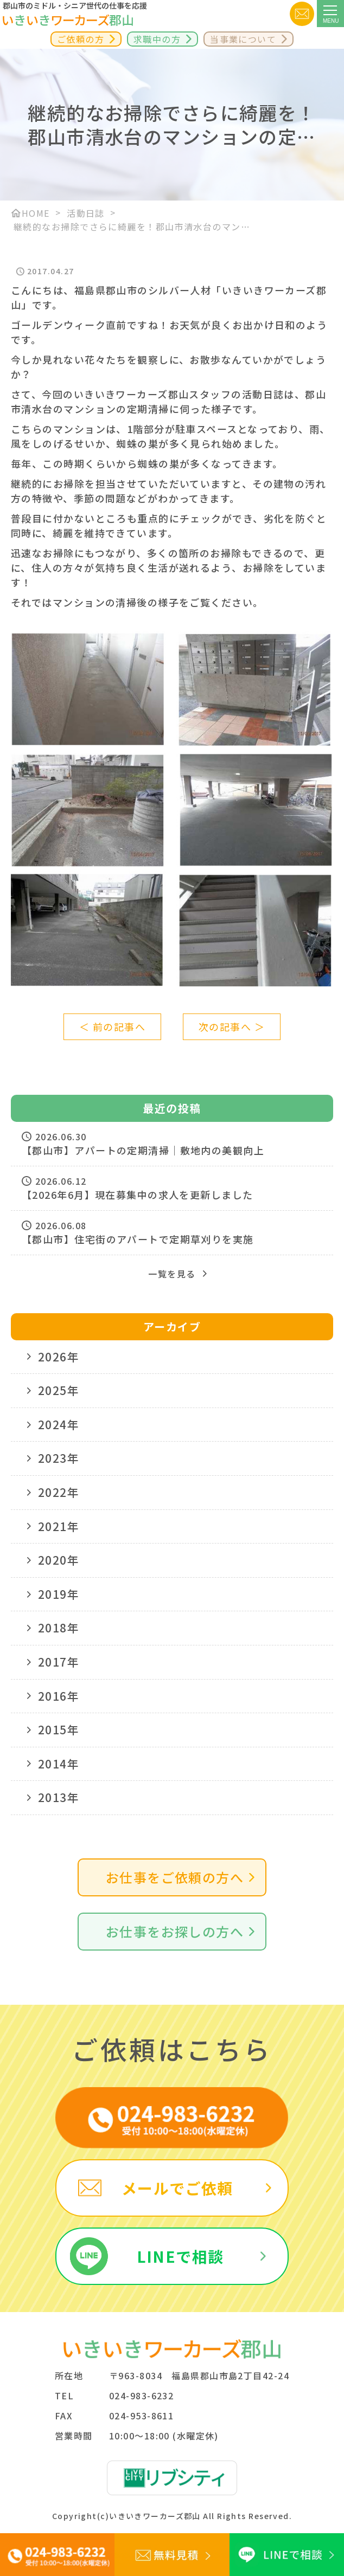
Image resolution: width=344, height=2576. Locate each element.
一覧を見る (171, 1273)
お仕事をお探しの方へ (175, 1931)
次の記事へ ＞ (232, 1026)
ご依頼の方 (80, 39)
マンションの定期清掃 (116, 409)
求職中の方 (157, 39)
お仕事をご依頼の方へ (175, 1877)
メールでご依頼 (177, 2188)
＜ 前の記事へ (112, 1026)
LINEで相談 (180, 2256)
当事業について (243, 39)
